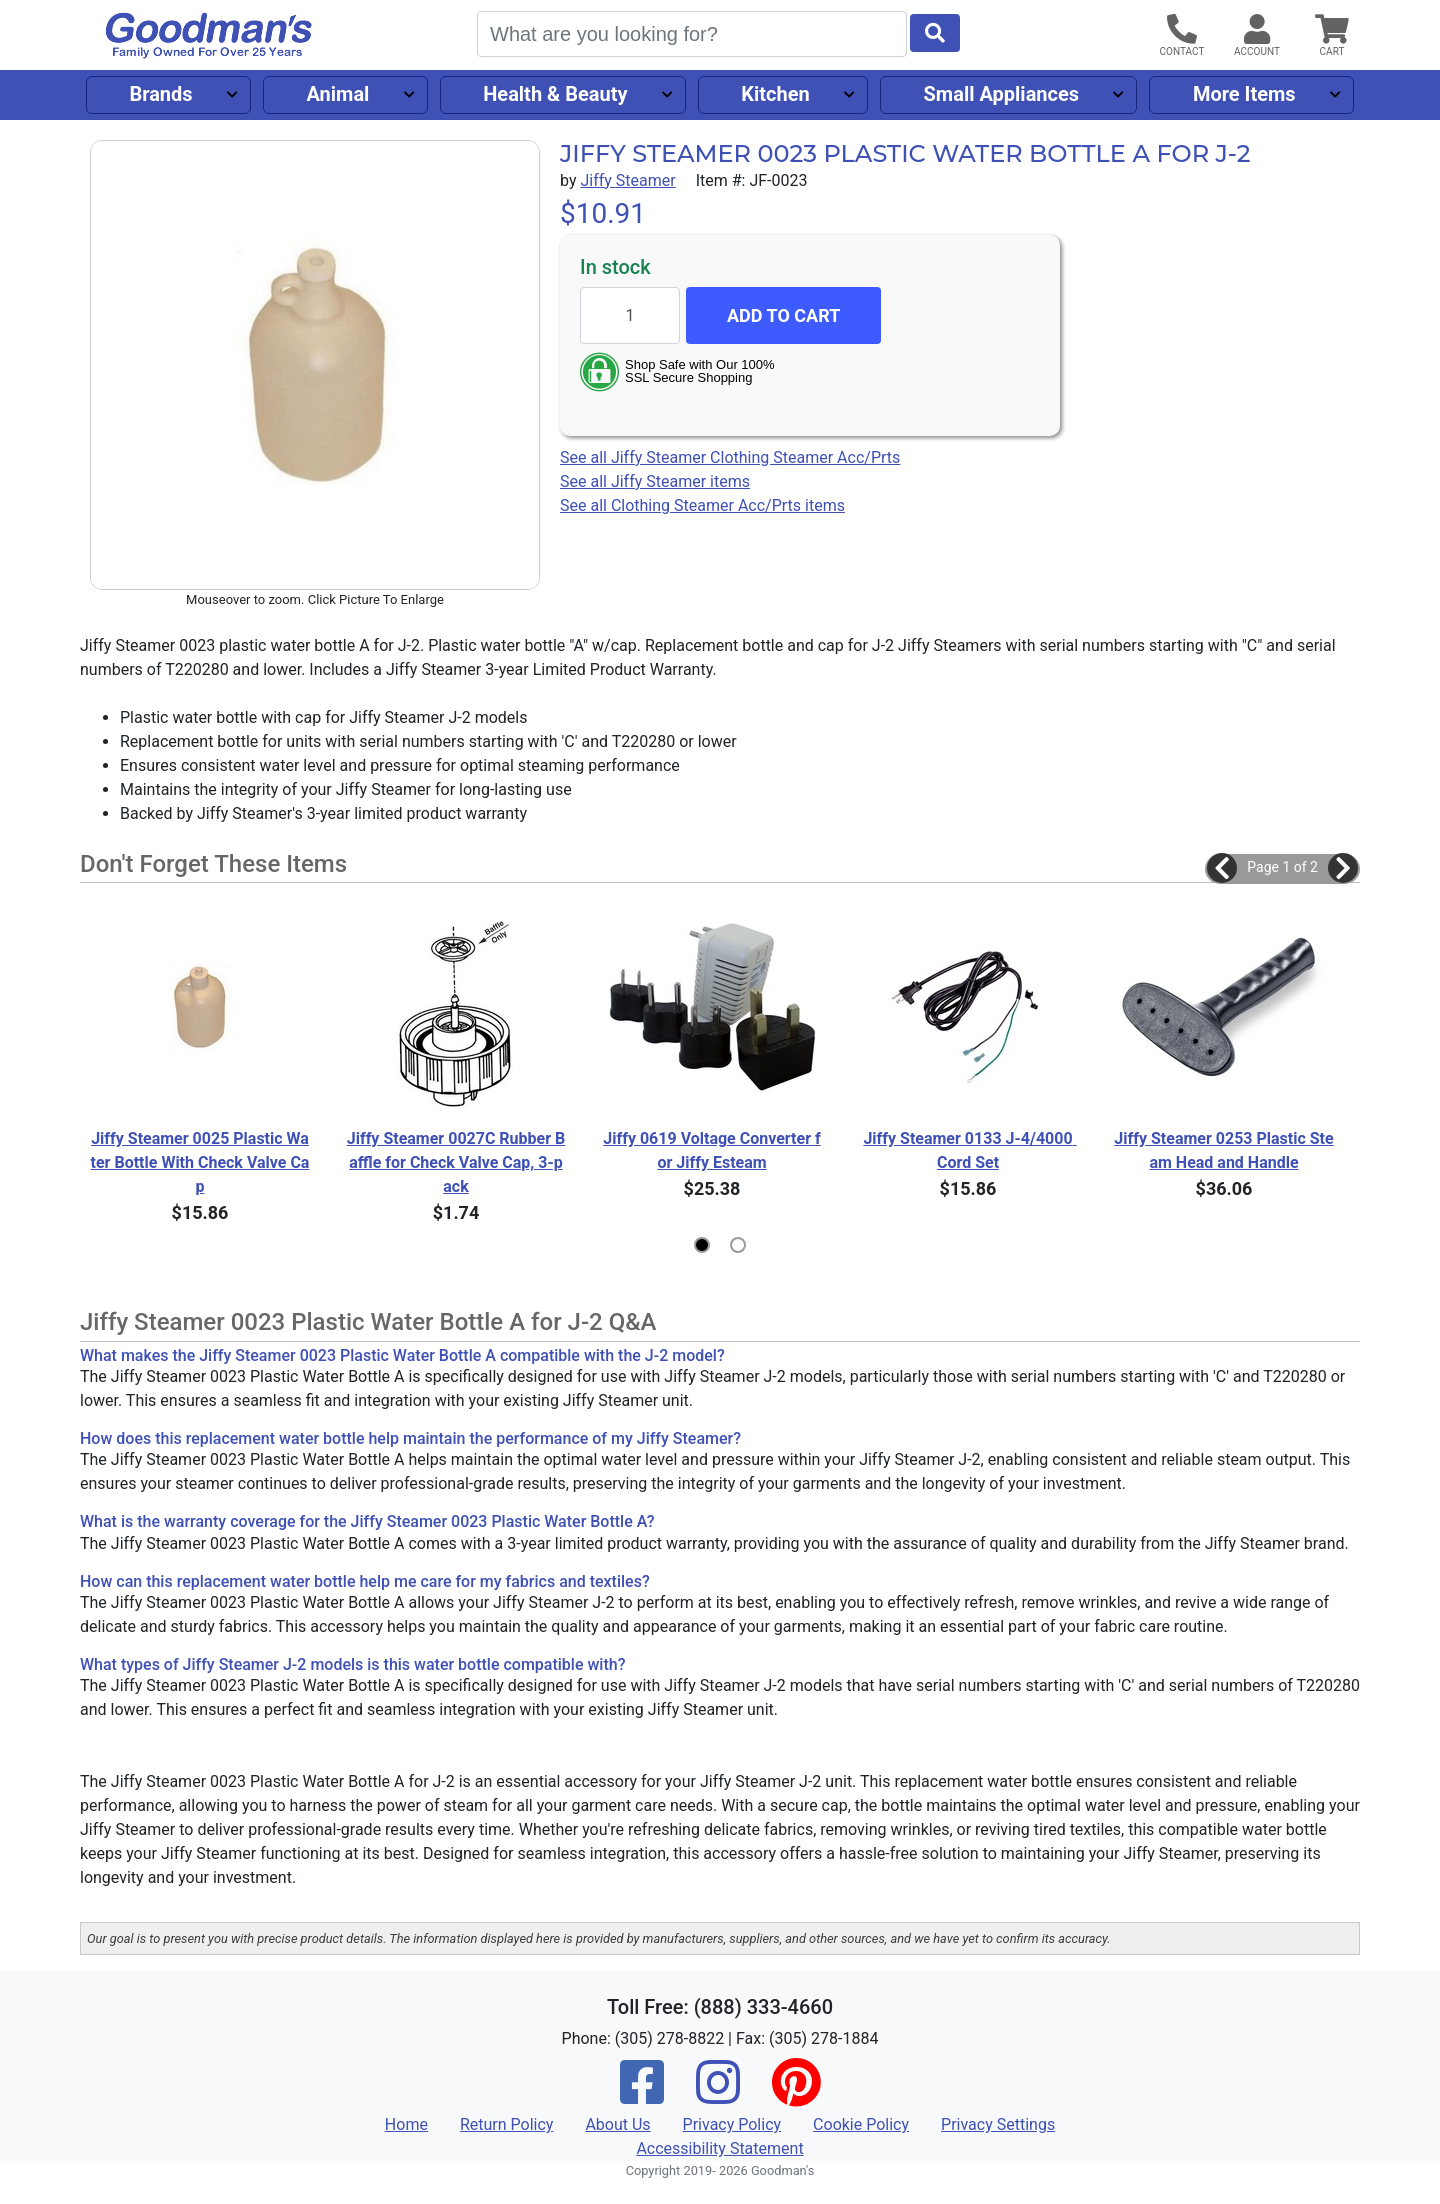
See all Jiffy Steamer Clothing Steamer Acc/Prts (730, 457)
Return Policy (506, 2124)
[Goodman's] (209, 35)
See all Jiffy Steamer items (655, 481)
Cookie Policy (861, 2124)
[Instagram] (718, 2095)
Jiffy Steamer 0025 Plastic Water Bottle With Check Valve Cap (200, 1162)
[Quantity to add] (630, 315)
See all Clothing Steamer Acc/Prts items (702, 505)
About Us (617, 2124)
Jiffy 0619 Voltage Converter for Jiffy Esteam (711, 1150)
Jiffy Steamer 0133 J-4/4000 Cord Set (969, 1150)
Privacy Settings (998, 2124)
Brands (160, 94)
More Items (1244, 94)
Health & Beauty (555, 94)
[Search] (692, 34)
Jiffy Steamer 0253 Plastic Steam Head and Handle (1223, 1150)
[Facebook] (642, 2095)
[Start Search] (935, 33)
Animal (337, 94)
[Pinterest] (796, 2095)
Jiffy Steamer (627, 180)
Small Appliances (1002, 94)
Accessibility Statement (719, 2148)
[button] (1222, 868)
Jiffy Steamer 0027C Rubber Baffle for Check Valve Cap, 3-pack (456, 1162)
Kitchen (775, 94)
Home (406, 2124)
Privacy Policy (732, 2124)
